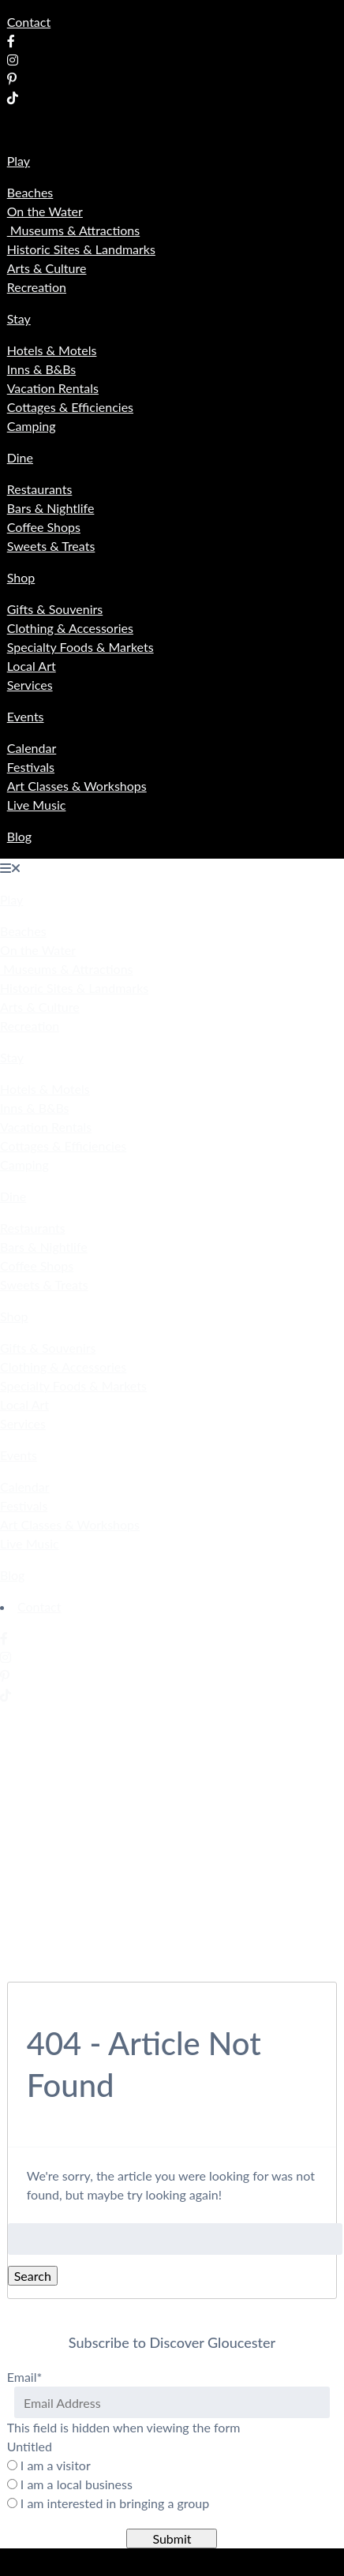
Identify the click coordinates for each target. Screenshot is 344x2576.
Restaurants (40, 488)
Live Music (36, 804)
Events (25, 716)
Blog (19, 836)
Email (25, 2376)
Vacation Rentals (53, 387)
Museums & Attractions (73, 230)
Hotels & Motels (52, 350)
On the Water (45, 211)
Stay (19, 318)
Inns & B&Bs (41, 368)
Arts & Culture (47, 267)
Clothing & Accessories (70, 627)
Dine (20, 457)
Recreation (36, 286)
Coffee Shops (43, 526)
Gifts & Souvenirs (55, 608)
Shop (21, 577)
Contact (28, 21)
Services (30, 684)
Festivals (30, 766)
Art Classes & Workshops (77, 785)
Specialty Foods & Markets (80, 646)
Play (18, 160)
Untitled (29, 2446)
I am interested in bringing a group (115, 2503)
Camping (31, 425)
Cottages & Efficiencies (70, 406)
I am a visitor (56, 2465)
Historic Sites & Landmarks (81, 249)
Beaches (30, 192)
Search (32, 2275)
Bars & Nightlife (51, 507)
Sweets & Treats (51, 545)
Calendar (32, 747)
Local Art (31, 665)
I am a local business (77, 2484)
